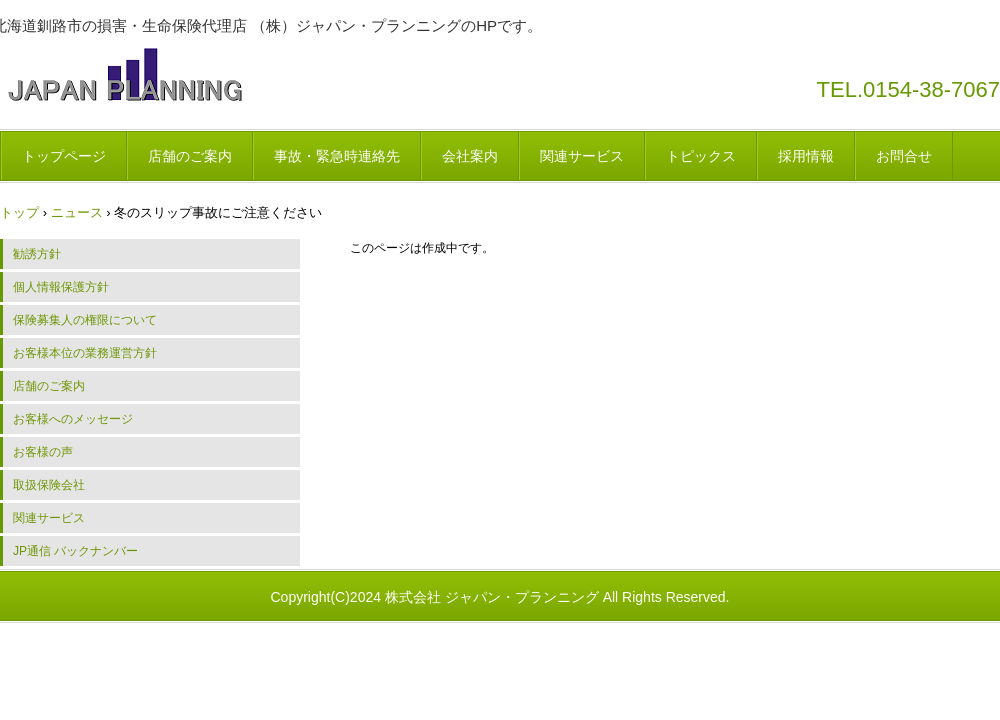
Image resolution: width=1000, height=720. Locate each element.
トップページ (64, 156)
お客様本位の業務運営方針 (85, 353)
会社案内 (470, 156)
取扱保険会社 (49, 485)
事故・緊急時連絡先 (337, 156)
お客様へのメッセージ (73, 419)
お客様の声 (43, 452)
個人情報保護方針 (61, 287)
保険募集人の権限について (85, 320)
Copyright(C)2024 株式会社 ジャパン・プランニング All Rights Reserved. (500, 597)
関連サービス (582, 156)
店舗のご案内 (190, 156)
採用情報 (806, 156)
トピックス (701, 156)
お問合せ (904, 156)
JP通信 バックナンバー (75, 551)
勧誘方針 (37, 254)
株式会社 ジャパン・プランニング (125, 74)
